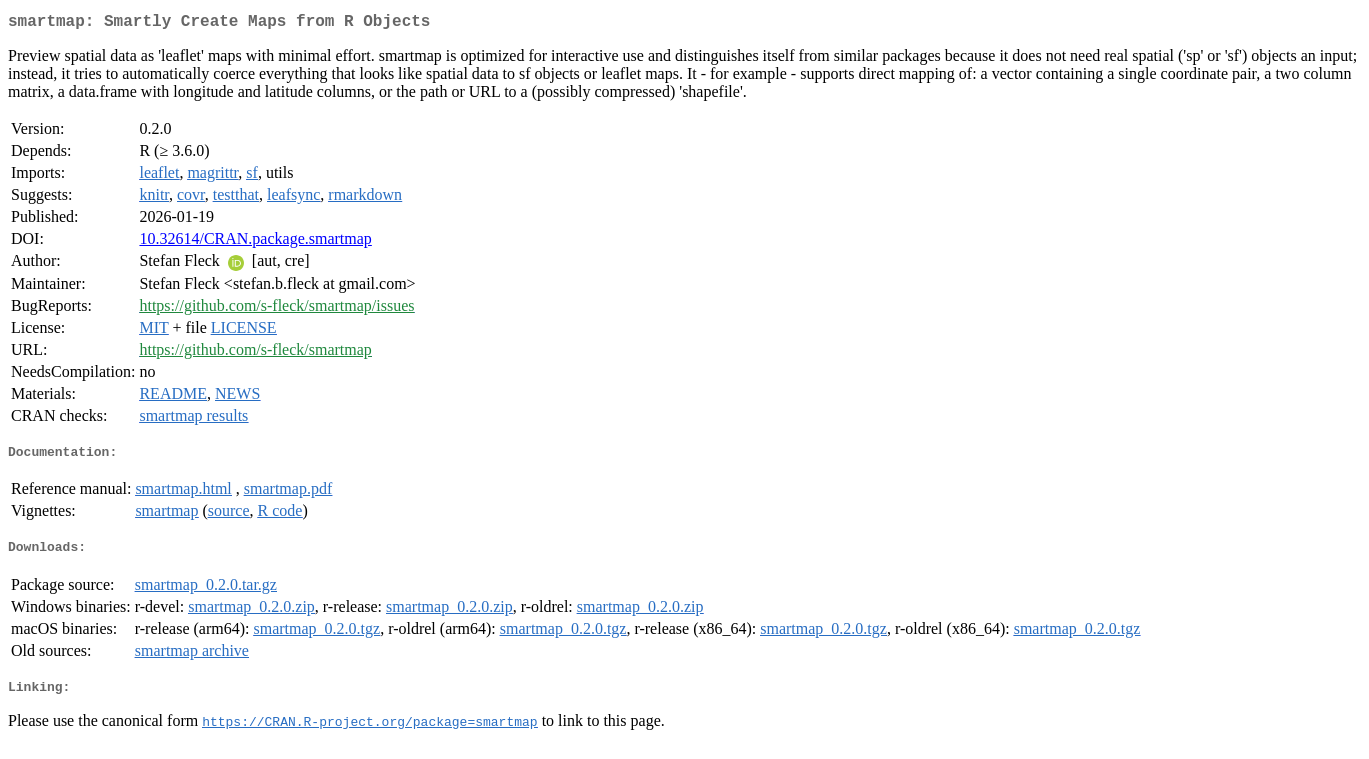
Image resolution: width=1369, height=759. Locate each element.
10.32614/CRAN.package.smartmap (255, 242)
